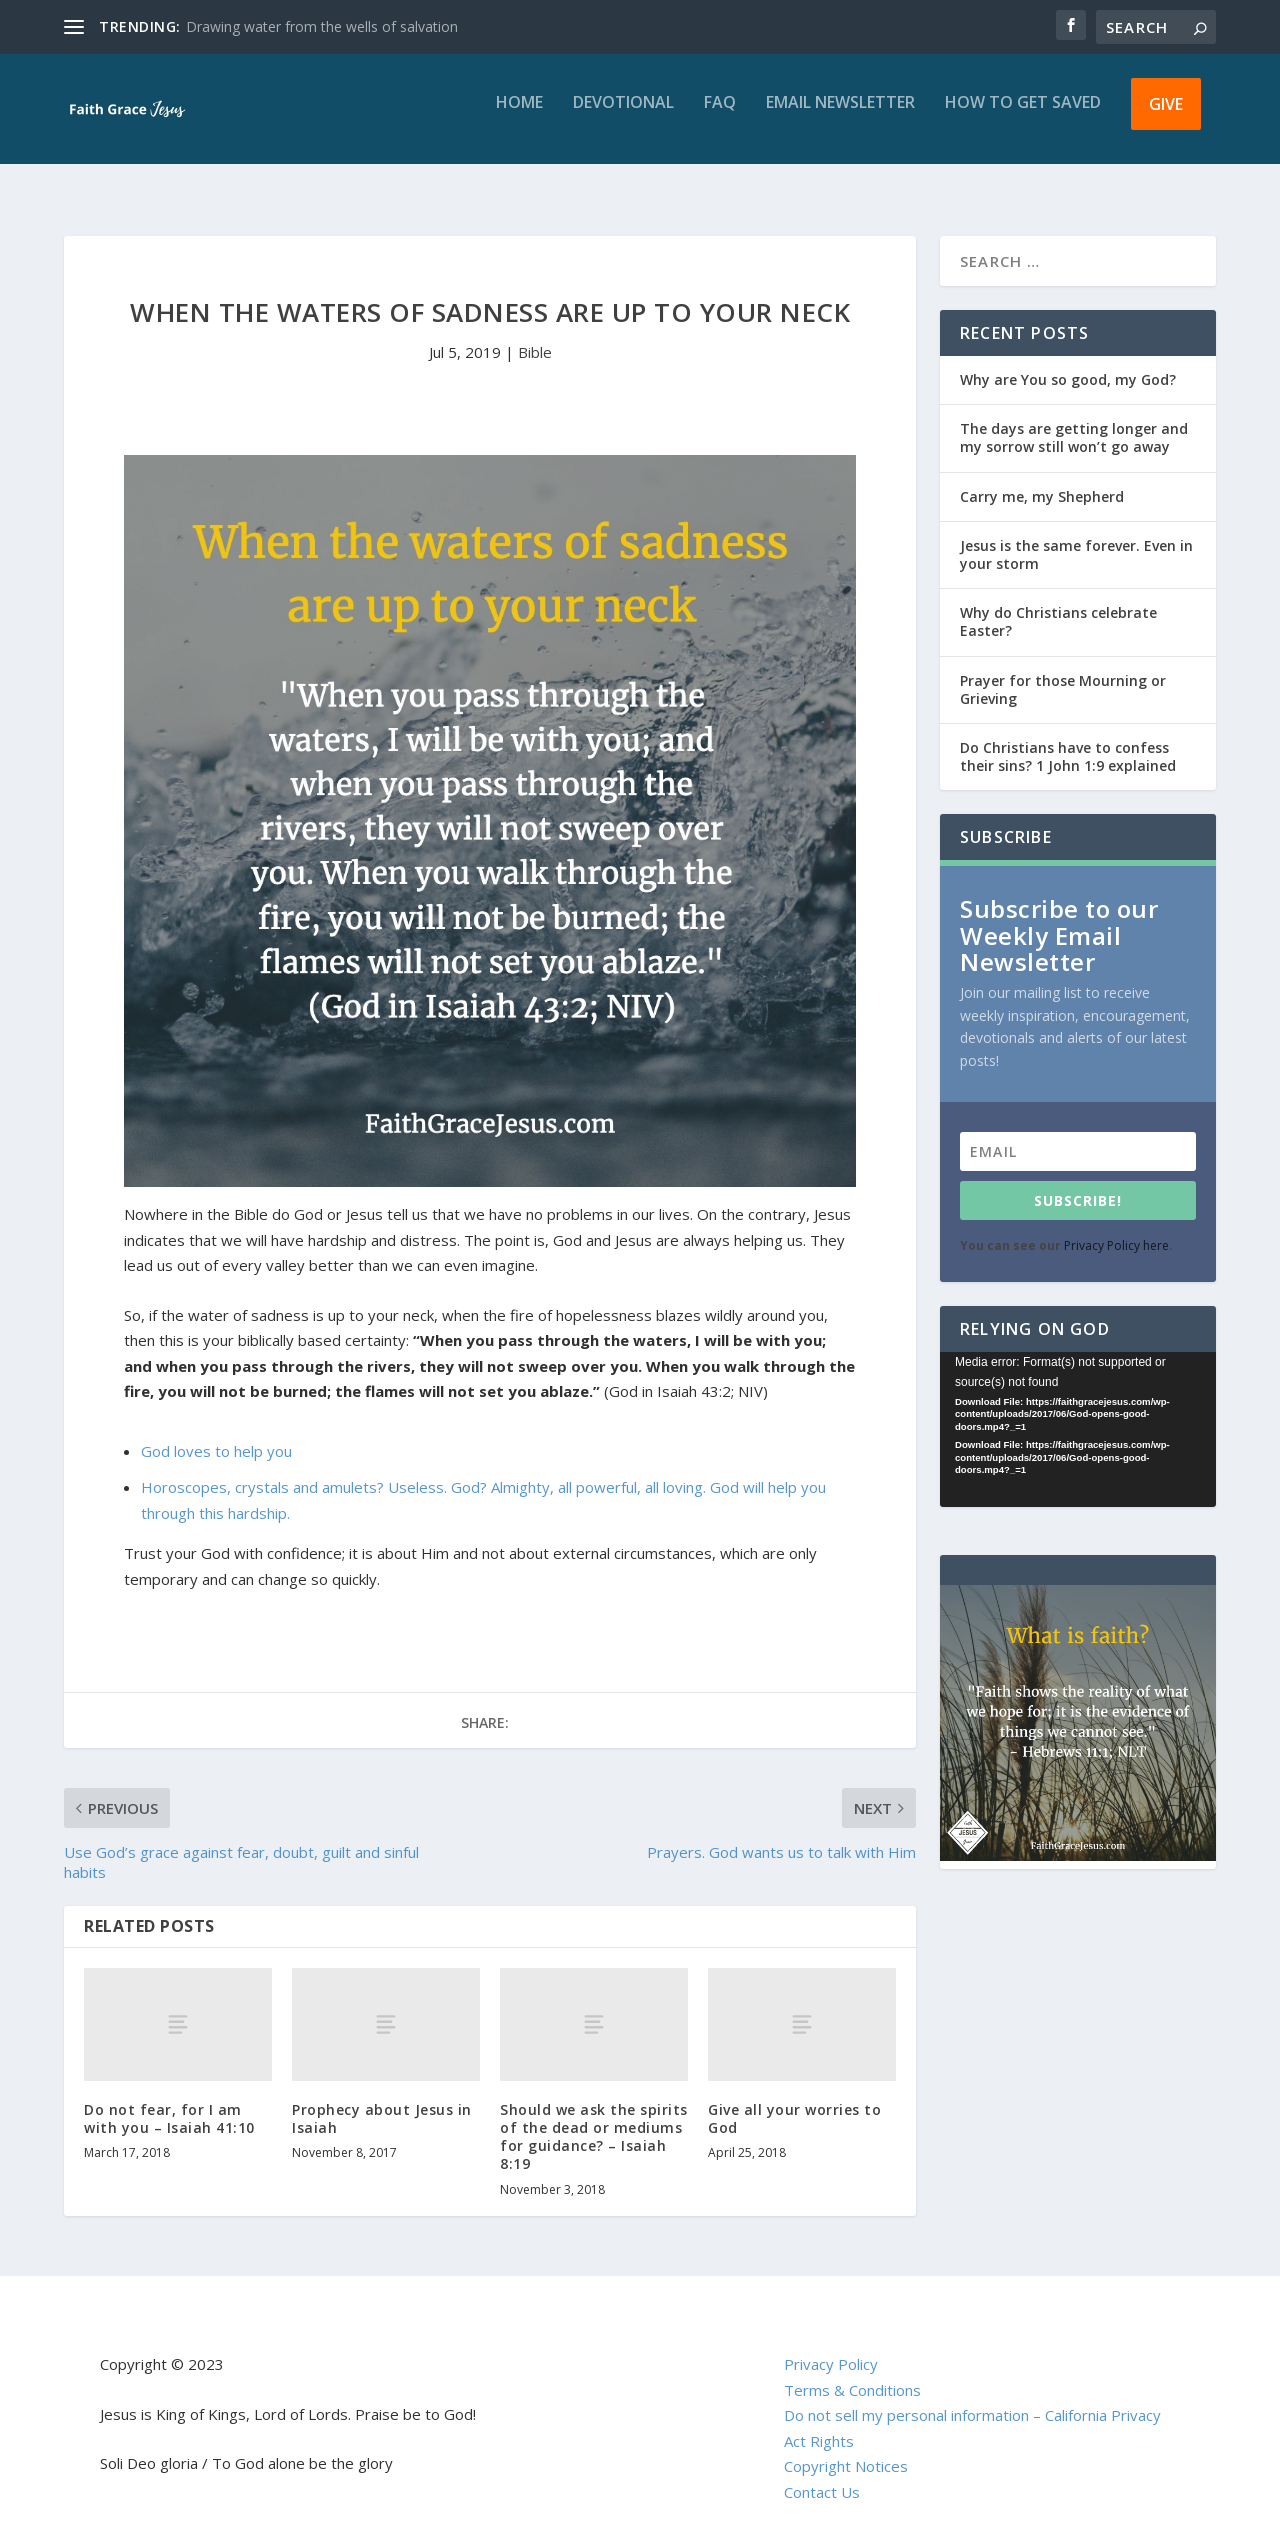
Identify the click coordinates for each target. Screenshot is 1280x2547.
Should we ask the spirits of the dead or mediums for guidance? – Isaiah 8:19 (594, 2119)
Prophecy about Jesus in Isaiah (382, 2100)
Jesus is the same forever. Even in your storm (1076, 536)
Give (1166, 118)
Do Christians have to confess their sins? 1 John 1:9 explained (1068, 738)
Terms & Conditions (852, 2372)
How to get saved (1023, 117)
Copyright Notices (846, 2448)
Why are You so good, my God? (1068, 361)
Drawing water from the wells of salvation (322, 26)
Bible (535, 334)
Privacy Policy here (1116, 1227)
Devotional (623, 117)
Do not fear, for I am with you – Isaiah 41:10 (169, 2100)
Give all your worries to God (794, 2100)
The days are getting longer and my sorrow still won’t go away (1074, 419)
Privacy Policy (831, 2346)
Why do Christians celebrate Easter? (1058, 603)
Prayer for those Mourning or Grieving (1063, 671)
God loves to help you (216, 1433)
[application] (1078, 1411)
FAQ (720, 117)
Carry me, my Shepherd (1042, 478)
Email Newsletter (840, 117)
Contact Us (822, 2474)
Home (519, 117)
